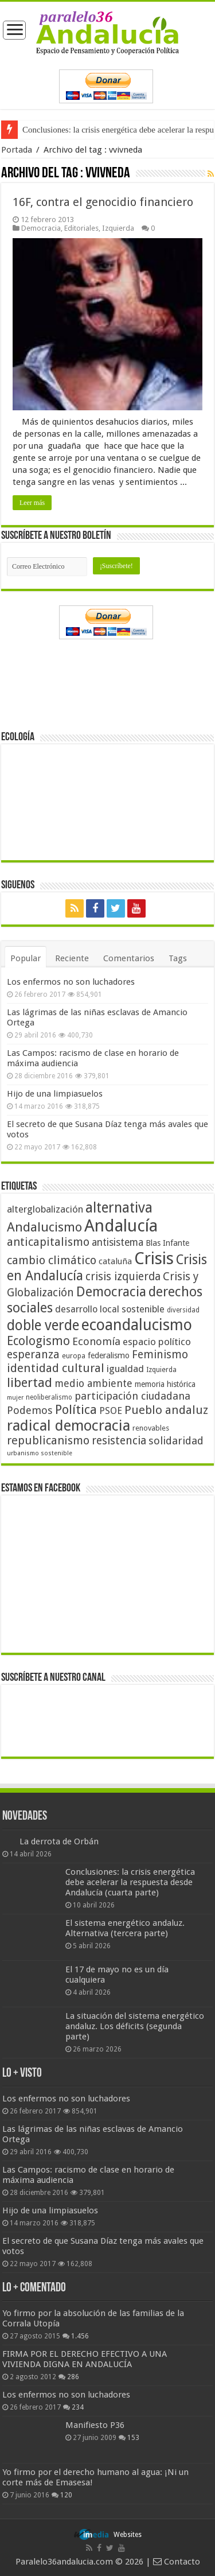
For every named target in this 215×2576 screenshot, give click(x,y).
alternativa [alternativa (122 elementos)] (119, 1207)
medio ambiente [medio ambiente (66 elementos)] (93, 1383)
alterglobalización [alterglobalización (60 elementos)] (45, 1209)
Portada (16, 150)
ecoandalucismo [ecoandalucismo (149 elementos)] (136, 1325)
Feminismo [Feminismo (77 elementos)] (160, 1354)
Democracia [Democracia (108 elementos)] (111, 1292)
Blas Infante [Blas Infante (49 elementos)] (167, 1243)
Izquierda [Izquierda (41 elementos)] (161, 1370)
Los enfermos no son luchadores (71, 982)
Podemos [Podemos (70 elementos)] (30, 1410)
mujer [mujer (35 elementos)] (15, 1397)
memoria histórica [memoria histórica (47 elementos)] (165, 1384)
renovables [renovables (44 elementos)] (150, 1428)
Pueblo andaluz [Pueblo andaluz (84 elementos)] (166, 1410)
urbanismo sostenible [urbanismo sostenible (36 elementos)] (39, 1453)
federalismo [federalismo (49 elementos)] (109, 1355)
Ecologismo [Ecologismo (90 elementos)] (38, 1341)
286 (73, 2377)
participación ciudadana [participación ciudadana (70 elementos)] (132, 1396)
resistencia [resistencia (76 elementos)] (119, 1440)
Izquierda (118, 228)
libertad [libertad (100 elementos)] (29, 1382)
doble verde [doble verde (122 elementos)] (43, 1325)
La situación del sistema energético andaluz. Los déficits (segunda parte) (134, 2026)
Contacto (176, 2561)
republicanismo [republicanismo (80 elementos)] (48, 1440)
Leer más (32, 503)
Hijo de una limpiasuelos (55, 1094)
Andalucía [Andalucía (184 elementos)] (121, 1225)
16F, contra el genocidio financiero (103, 202)
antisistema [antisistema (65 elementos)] (117, 1242)
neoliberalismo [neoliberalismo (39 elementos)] (49, 1397)
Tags (178, 958)
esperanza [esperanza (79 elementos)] (33, 1354)
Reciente (72, 958)
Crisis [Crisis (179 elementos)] (154, 1258)
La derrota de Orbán (59, 1841)
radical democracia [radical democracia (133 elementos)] (68, 1425)
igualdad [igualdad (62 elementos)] (125, 1368)
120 (66, 2495)
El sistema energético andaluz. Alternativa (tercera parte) (125, 1928)
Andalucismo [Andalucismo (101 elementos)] (44, 1226)
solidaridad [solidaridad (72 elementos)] (176, 1441)
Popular (25, 958)
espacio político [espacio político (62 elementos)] (157, 1341)
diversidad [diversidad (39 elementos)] (183, 1310)
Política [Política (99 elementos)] (76, 1409)
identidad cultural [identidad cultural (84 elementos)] (55, 1368)
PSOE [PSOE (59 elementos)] (110, 1410)
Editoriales (81, 228)
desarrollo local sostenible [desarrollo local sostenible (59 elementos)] (110, 1309)
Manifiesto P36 (94, 2425)
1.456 (80, 2336)
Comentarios (128, 958)
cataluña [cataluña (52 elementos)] (115, 1261)
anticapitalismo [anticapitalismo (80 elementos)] (48, 1242)
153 (133, 2438)
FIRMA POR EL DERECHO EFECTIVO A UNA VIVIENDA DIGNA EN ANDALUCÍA (84, 2359)
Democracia (41, 228)
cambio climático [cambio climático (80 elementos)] (51, 1260)
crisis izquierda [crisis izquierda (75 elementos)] (123, 1276)
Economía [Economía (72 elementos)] (96, 1341)
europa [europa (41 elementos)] (73, 1356)
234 (78, 2407)
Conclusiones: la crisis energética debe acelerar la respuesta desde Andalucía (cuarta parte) (130, 1882)
